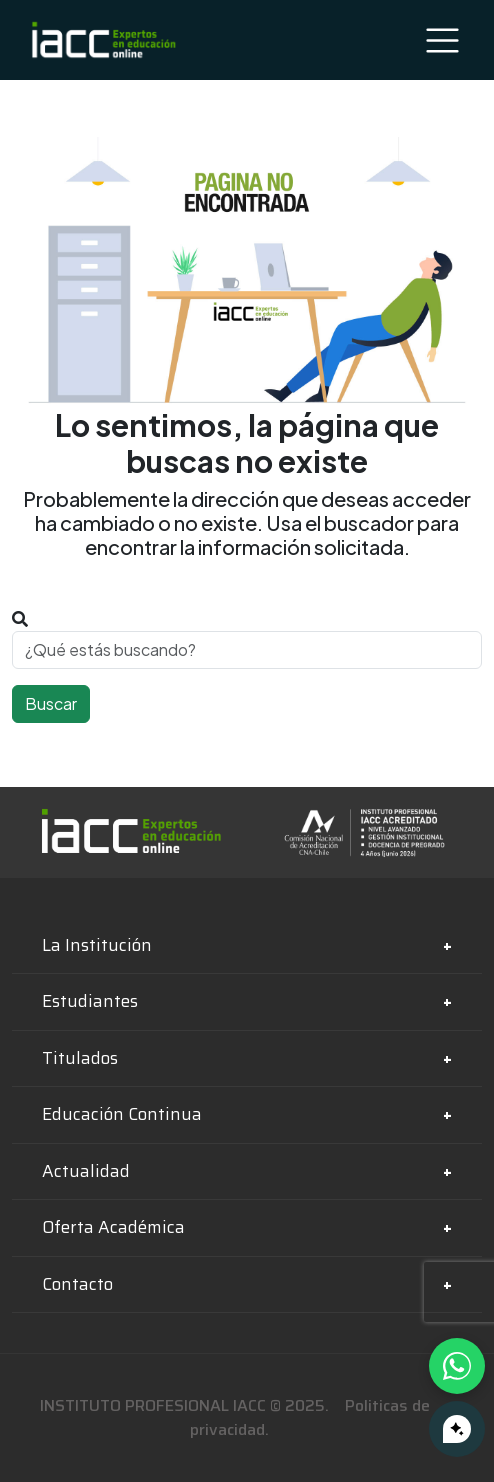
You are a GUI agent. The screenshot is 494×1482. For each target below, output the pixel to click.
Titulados (80, 1058)
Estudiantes (90, 1001)
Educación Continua (122, 1114)
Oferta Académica (113, 1227)
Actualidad (86, 1171)
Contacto (77, 1284)
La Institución (97, 945)
